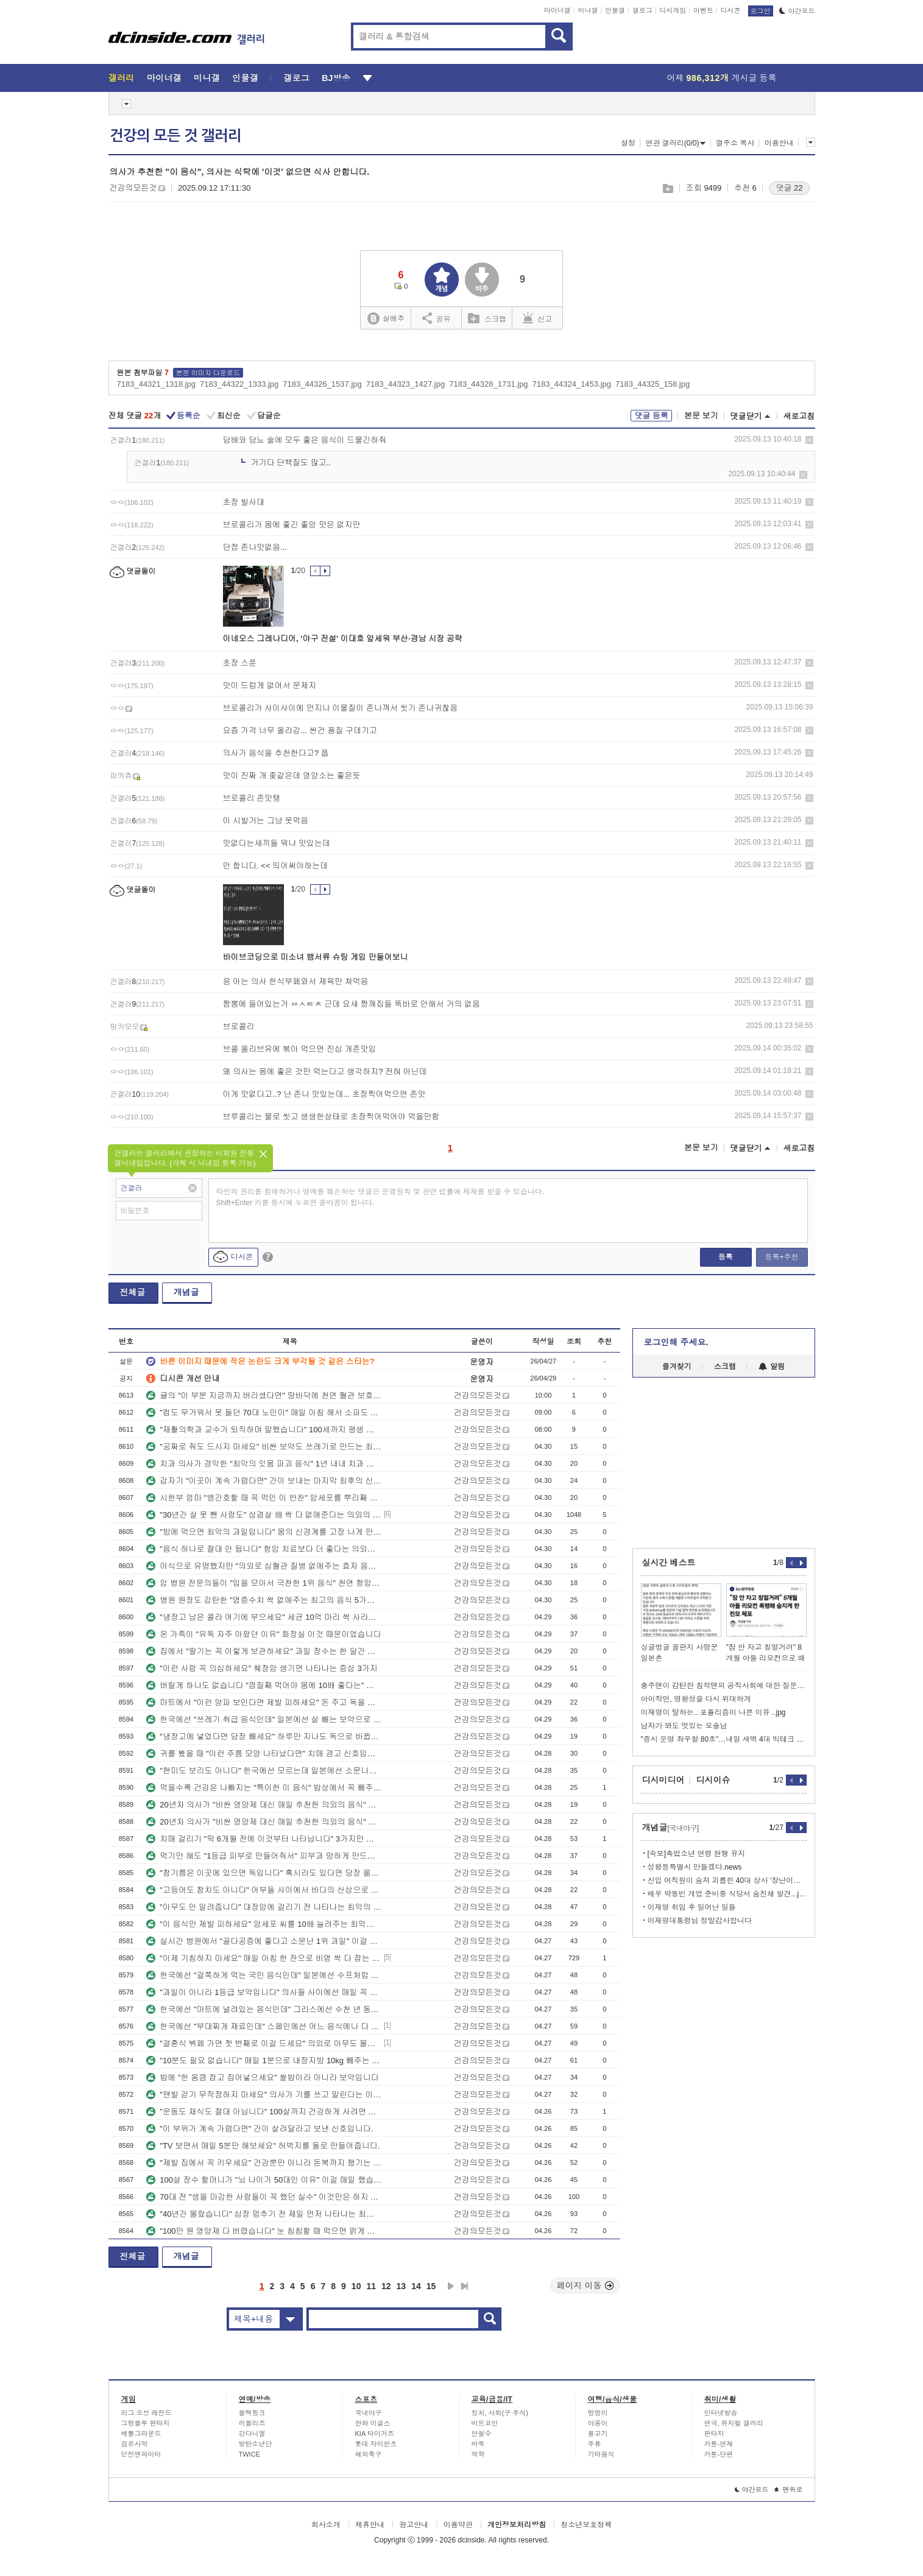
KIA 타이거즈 (374, 2433)
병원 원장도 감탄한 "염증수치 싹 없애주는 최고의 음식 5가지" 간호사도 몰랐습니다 (263, 1600)
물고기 (598, 2433)
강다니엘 (252, 2433)
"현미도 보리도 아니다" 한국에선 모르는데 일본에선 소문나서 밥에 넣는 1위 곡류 (263, 1770)
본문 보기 (701, 415)
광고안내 (413, 2525)
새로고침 (799, 416)
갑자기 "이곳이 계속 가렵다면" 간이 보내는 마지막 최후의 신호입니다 (263, 1480)
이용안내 (779, 143)
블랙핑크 (252, 2412)
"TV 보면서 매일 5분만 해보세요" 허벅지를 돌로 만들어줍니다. (263, 2145)
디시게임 (672, 10)
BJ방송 (336, 78)
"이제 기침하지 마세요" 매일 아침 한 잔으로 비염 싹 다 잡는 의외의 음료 (263, 1958)
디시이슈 (713, 1780)
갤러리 (121, 78)
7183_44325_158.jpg (652, 384)
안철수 (482, 2433)
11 (371, 2286)
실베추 (386, 319)
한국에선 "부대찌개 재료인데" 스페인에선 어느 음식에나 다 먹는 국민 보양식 (263, 2026)
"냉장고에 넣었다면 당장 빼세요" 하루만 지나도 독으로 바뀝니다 (263, 1736)
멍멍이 (598, 2412)
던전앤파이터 (141, 2454)
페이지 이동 (585, 2285)
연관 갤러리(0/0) (675, 143)
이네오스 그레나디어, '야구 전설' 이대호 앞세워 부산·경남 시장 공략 (342, 638)
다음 (450, 2286)
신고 (537, 318)
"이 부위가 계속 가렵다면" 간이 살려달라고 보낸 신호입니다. (259, 2128)
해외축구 (368, 2454)
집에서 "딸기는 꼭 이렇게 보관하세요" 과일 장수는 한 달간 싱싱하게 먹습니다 (263, 1651)
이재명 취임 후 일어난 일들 (692, 1907)
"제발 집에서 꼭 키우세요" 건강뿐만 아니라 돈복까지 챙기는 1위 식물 (263, 2162)
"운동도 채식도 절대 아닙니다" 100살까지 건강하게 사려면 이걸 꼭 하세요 (263, 2111)
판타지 (714, 2433)
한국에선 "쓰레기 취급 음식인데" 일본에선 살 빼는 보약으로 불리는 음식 (263, 1719)
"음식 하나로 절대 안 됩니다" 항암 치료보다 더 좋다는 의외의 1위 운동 (263, 1549)
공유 (436, 318)
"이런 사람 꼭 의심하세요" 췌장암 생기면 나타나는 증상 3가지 (261, 1668)
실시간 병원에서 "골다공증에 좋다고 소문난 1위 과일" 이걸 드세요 (263, 1941)
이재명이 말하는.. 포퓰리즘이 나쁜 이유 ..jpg (713, 1712)
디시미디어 (663, 1780)
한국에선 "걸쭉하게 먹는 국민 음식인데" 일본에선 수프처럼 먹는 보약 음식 (263, 1975)
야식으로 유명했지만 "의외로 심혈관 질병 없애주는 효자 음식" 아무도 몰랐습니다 (263, 1566)
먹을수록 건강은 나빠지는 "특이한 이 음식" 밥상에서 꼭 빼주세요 (263, 1787)
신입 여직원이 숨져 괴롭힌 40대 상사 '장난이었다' (727, 1880)
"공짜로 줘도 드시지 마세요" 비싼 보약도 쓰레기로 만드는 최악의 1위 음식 (263, 1446)
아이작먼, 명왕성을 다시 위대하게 (696, 1699)
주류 (594, 2444)
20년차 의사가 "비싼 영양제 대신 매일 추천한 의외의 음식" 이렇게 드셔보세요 (263, 1804)
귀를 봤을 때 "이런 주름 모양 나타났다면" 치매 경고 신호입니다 (263, 1753)
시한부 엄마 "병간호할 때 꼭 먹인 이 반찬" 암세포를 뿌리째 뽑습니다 (263, 1497)
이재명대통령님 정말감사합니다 (700, 1920)
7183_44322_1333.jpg (239, 384)
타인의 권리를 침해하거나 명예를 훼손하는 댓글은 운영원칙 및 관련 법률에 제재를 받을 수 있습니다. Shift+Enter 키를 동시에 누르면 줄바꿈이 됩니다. (380, 1197)
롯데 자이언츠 (376, 2444)
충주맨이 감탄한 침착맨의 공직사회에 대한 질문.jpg (724, 1685)
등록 (725, 1257)
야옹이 (598, 2423)
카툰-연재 (719, 2444)
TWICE (249, 2454)
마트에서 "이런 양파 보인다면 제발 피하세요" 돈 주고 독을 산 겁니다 (263, 1702)
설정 (628, 143)
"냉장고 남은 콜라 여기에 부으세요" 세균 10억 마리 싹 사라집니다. (263, 1617)
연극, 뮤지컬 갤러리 (733, 2423)
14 (416, 2286)
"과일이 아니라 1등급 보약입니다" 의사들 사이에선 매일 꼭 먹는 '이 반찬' (263, 1992)
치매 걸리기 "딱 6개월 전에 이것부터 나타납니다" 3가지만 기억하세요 (263, 1838)
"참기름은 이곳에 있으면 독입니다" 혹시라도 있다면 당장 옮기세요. (263, 1872)
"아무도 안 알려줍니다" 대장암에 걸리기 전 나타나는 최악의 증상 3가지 (263, 1907)
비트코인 (485, 2423)
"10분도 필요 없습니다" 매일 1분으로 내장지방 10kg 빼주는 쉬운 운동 (263, 2060)
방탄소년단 (255, 2444)
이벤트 (703, 10)
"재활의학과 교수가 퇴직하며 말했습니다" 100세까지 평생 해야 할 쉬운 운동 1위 (263, 1429)
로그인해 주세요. (676, 1342)
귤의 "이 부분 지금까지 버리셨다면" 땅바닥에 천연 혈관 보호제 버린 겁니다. (263, 1395)
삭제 (809, 440)
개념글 (186, 1292)
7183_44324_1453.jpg (571, 384)
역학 (478, 2454)
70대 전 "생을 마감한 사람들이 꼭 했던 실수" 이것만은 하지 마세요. (263, 2196)
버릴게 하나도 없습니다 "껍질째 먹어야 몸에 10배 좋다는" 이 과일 (263, 1685)
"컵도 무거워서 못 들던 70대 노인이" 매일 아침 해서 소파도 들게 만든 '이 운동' (263, 1412)
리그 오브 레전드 (146, 2412)
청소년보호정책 (586, 2525)
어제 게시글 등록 (722, 78)
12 (386, 2286)
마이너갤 (557, 10)
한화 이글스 (373, 2423)
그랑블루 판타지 (145, 2423)
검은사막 (134, 2444)
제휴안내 (369, 2525)
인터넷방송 (721, 2412)
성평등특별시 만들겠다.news (695, 1867)
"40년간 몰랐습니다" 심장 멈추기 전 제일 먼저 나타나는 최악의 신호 (263, 2214)
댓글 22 (789, 187)
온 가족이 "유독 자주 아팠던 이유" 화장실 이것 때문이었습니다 (263, 1634)
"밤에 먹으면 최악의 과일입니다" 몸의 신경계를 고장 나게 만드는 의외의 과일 (263, 1531)
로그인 (761, 11)
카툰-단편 (719, 2454)
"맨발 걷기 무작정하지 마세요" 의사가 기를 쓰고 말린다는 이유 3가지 (263, 2094)
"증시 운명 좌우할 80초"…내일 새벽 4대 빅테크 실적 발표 (724, 1739)
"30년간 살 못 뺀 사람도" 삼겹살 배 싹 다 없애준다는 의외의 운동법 (263, 1514)
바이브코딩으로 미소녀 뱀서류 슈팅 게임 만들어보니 (315, 957)
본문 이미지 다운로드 (208, 372)
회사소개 (326, 2525)
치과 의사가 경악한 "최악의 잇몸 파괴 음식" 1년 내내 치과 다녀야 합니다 (263, 1463)
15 (431, 2286)
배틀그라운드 (141, 2433)
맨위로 (788, 2489)
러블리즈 (252, 2423)
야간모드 (797, 11)
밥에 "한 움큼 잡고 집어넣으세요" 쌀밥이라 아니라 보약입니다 (262, 2077)
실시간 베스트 (669, 1563)
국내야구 (368, 2412)
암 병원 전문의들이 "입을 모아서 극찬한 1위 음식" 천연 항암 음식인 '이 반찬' (263, 1583)
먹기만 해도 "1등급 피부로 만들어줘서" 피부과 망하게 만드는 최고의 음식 (263, 1855)
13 (401, 2286)
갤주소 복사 (735, 143)
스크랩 (667, 188)
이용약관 (458, 2525)
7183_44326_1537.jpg (322, 384)
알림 (772, 1366)
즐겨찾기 (676, 1366)
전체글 (133, 1292)
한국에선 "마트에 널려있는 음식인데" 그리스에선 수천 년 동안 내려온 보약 (263, 2009)
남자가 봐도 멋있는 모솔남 (684, 1726)
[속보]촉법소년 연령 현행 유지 (697, 1853)
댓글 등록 (651, 415)
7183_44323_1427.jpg (405, 384)
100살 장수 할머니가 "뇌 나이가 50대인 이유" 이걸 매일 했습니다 (263, 2179)
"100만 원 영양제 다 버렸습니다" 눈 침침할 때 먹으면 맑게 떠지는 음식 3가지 (263, 2231)
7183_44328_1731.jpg (488, 384)
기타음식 (601, 2454)
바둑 (478, 2444)
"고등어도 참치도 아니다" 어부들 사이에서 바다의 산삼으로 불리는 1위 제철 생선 (263, 1890)
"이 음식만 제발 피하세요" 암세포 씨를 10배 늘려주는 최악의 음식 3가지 (263, 1924)
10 (356, 2286)
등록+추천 (781, 1257)
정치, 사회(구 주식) (500, 2412)
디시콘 (731, 10)
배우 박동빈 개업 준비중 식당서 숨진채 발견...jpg (727, 1894)
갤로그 (642, 10)
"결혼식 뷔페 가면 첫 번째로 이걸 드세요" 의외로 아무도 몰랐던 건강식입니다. (263, 2043)
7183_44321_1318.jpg (156, 384)
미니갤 (588, 10)
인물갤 (615, 10)
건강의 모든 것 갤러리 (175, 135)
